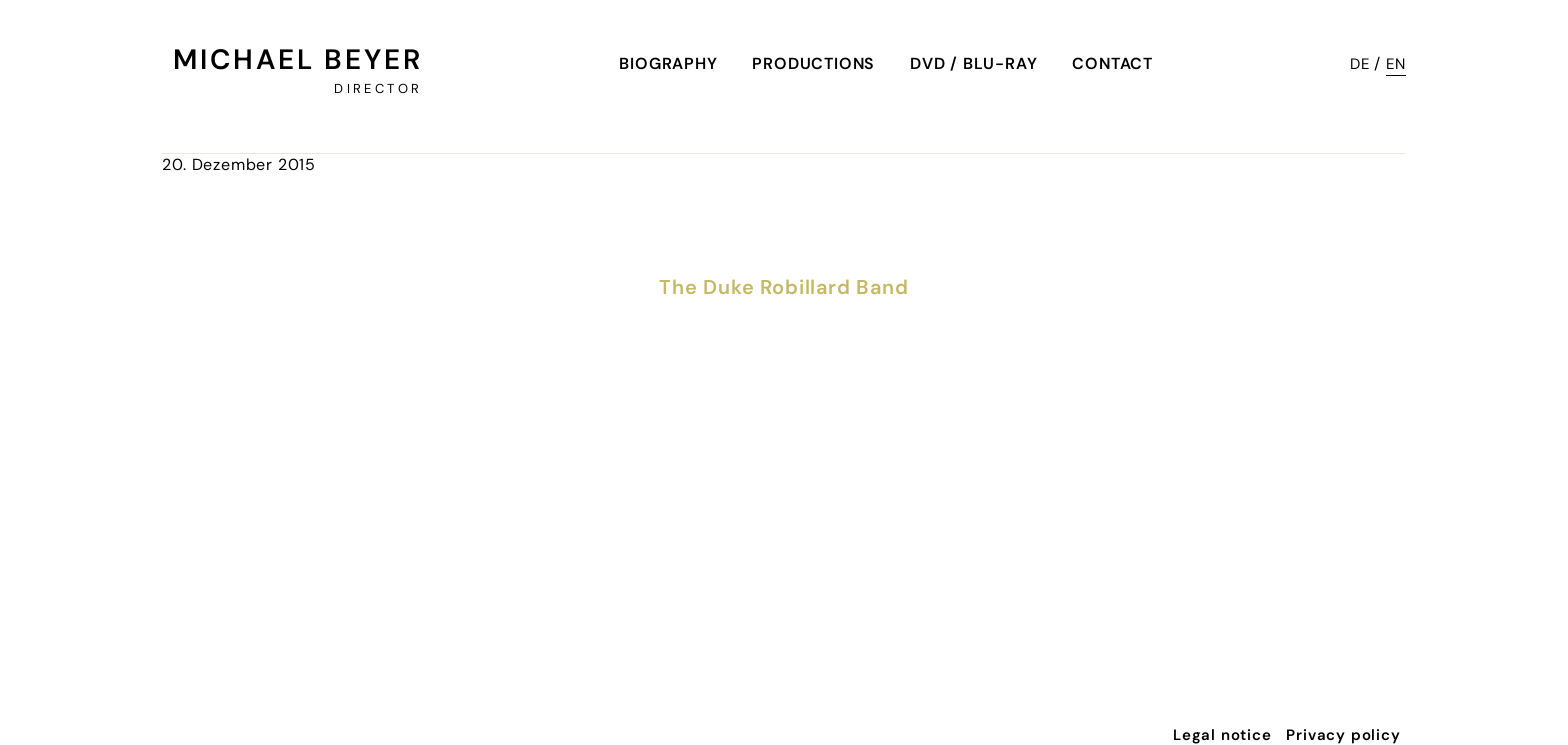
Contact (1112, 63)
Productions (813, 63)
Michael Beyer (297, 59)
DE (1360, 64)
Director (378, 88)
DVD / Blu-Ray (973, 63)
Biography (668, 63)
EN (1396, 64)
